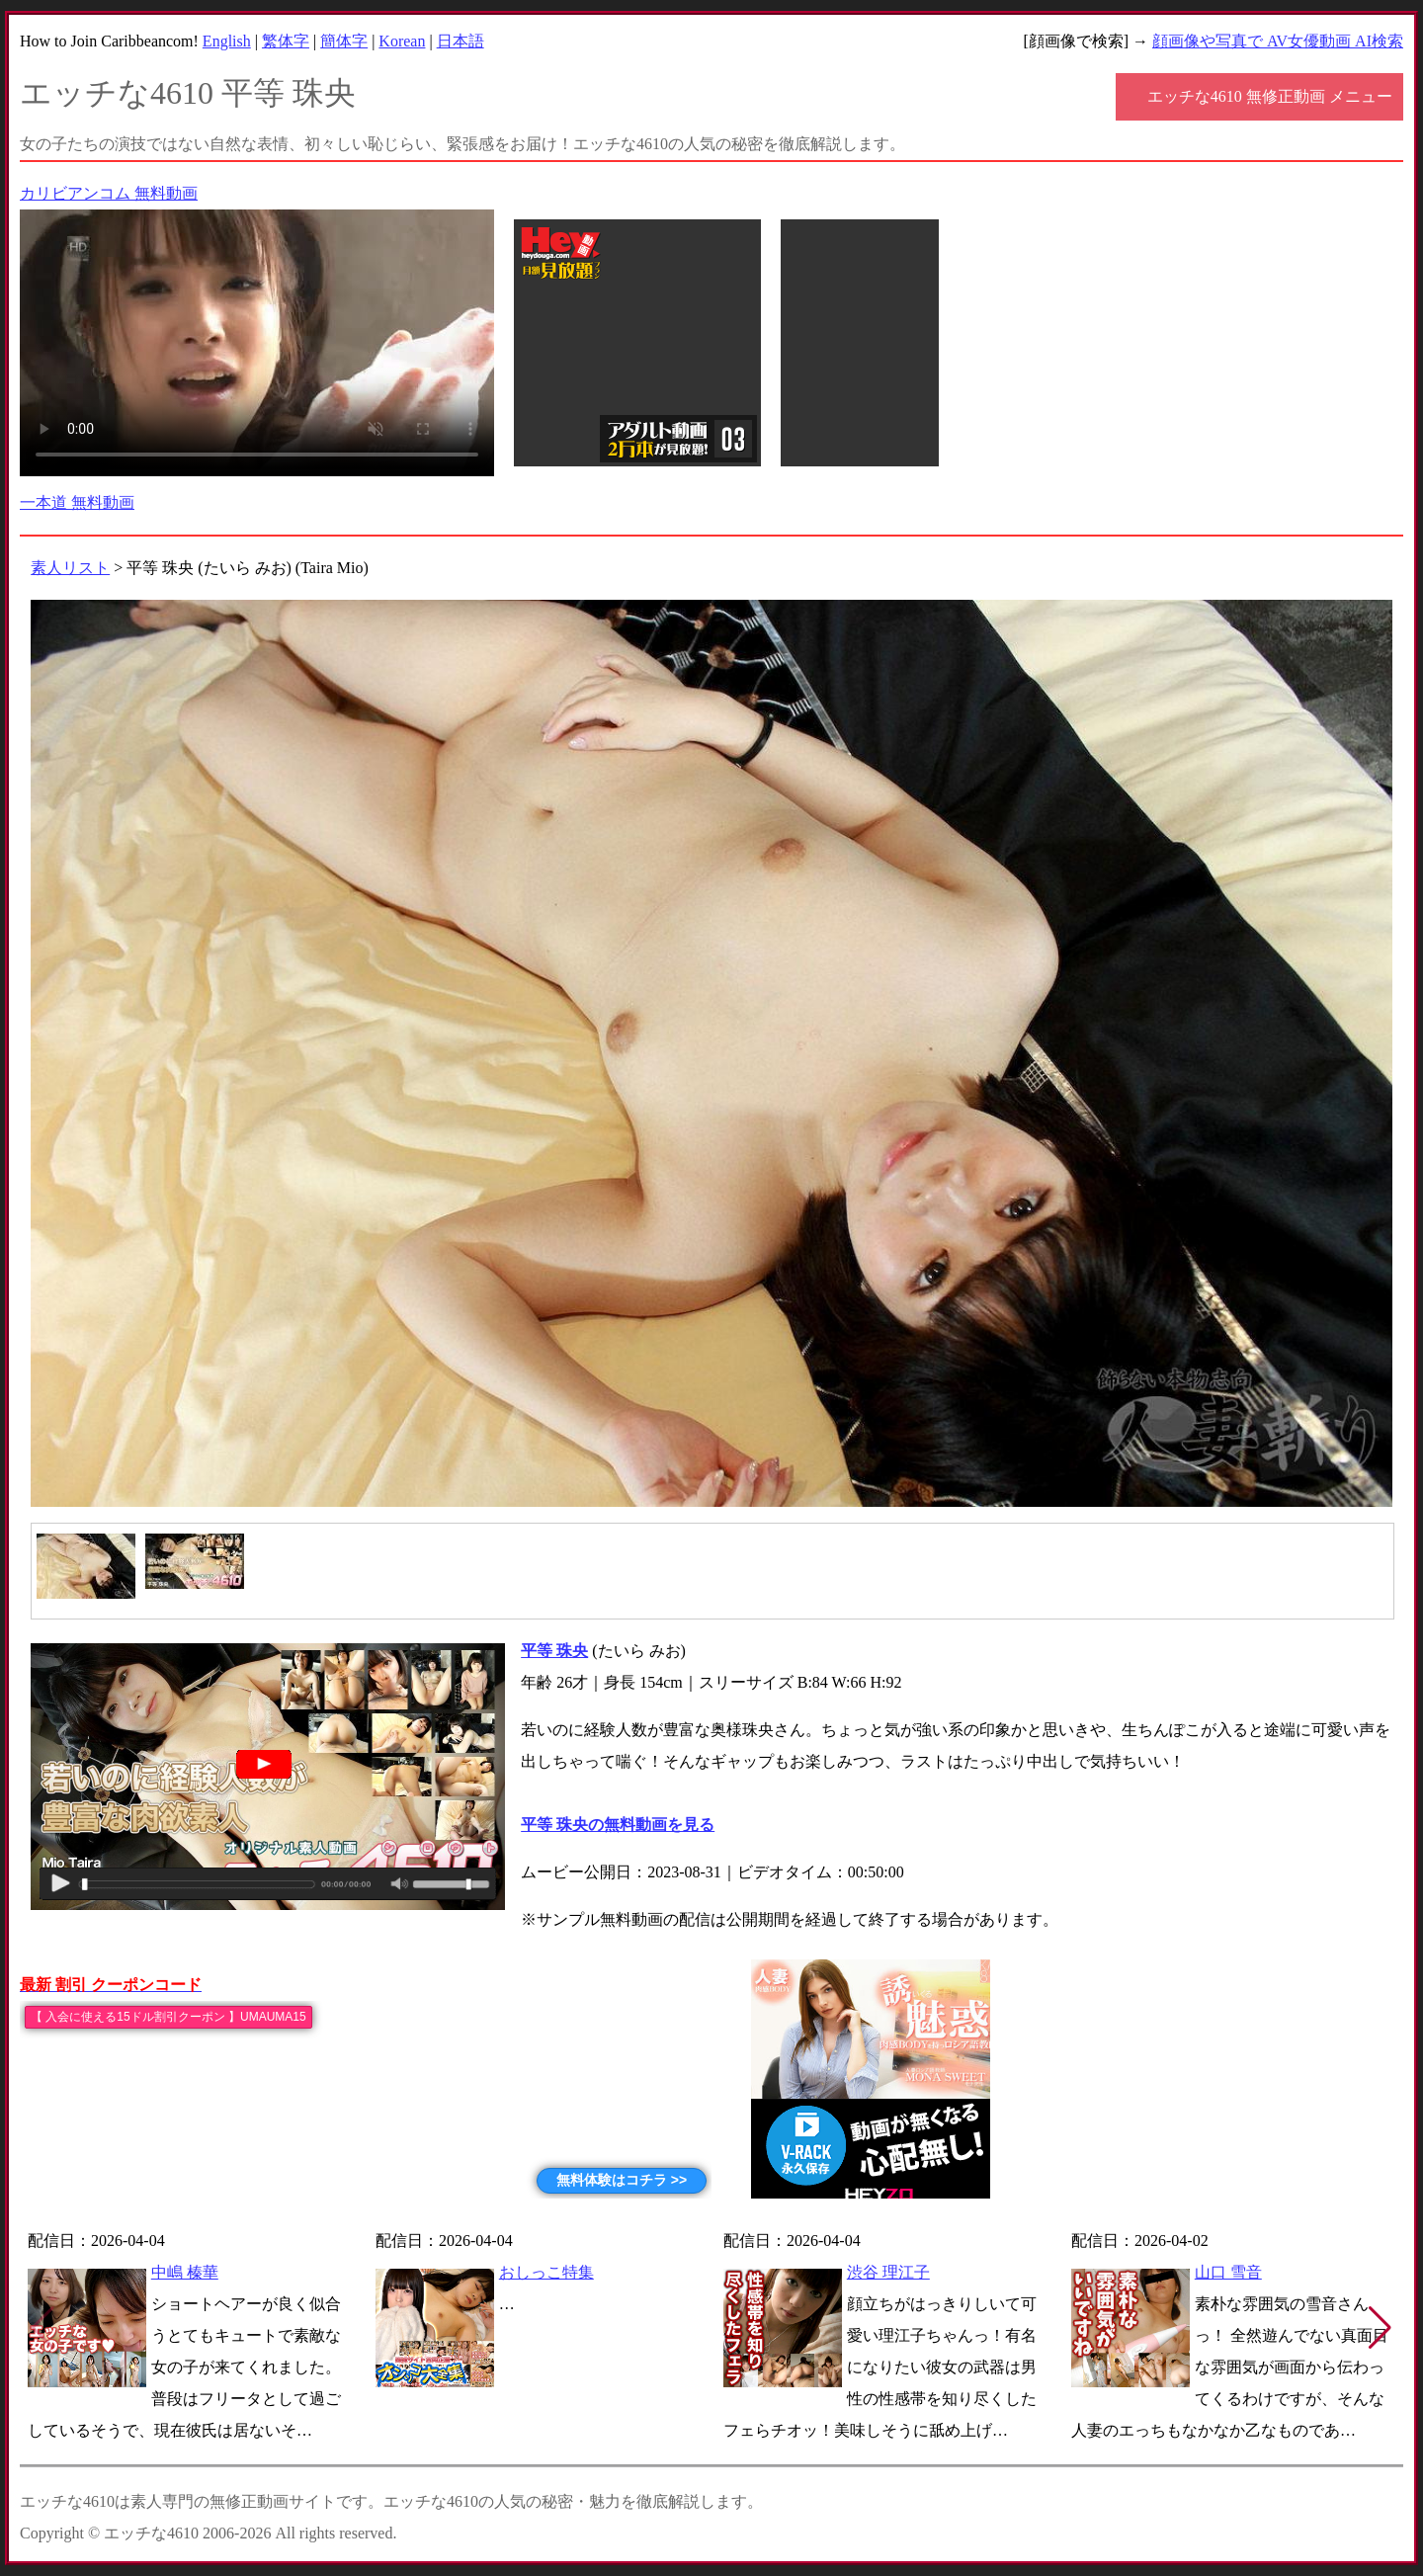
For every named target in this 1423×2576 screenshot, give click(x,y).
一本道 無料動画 (77, 502)
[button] (1380, 2328)
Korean (401, 41)
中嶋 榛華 (184, 2272)
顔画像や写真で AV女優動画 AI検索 (1277, 41)
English (227, 41)
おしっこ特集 (546, 2272)
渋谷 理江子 (888, 2272)
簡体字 (344, 41)
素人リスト (70, 567)
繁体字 (285, 41)
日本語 (460, 41)
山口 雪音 (1228, 2272)
